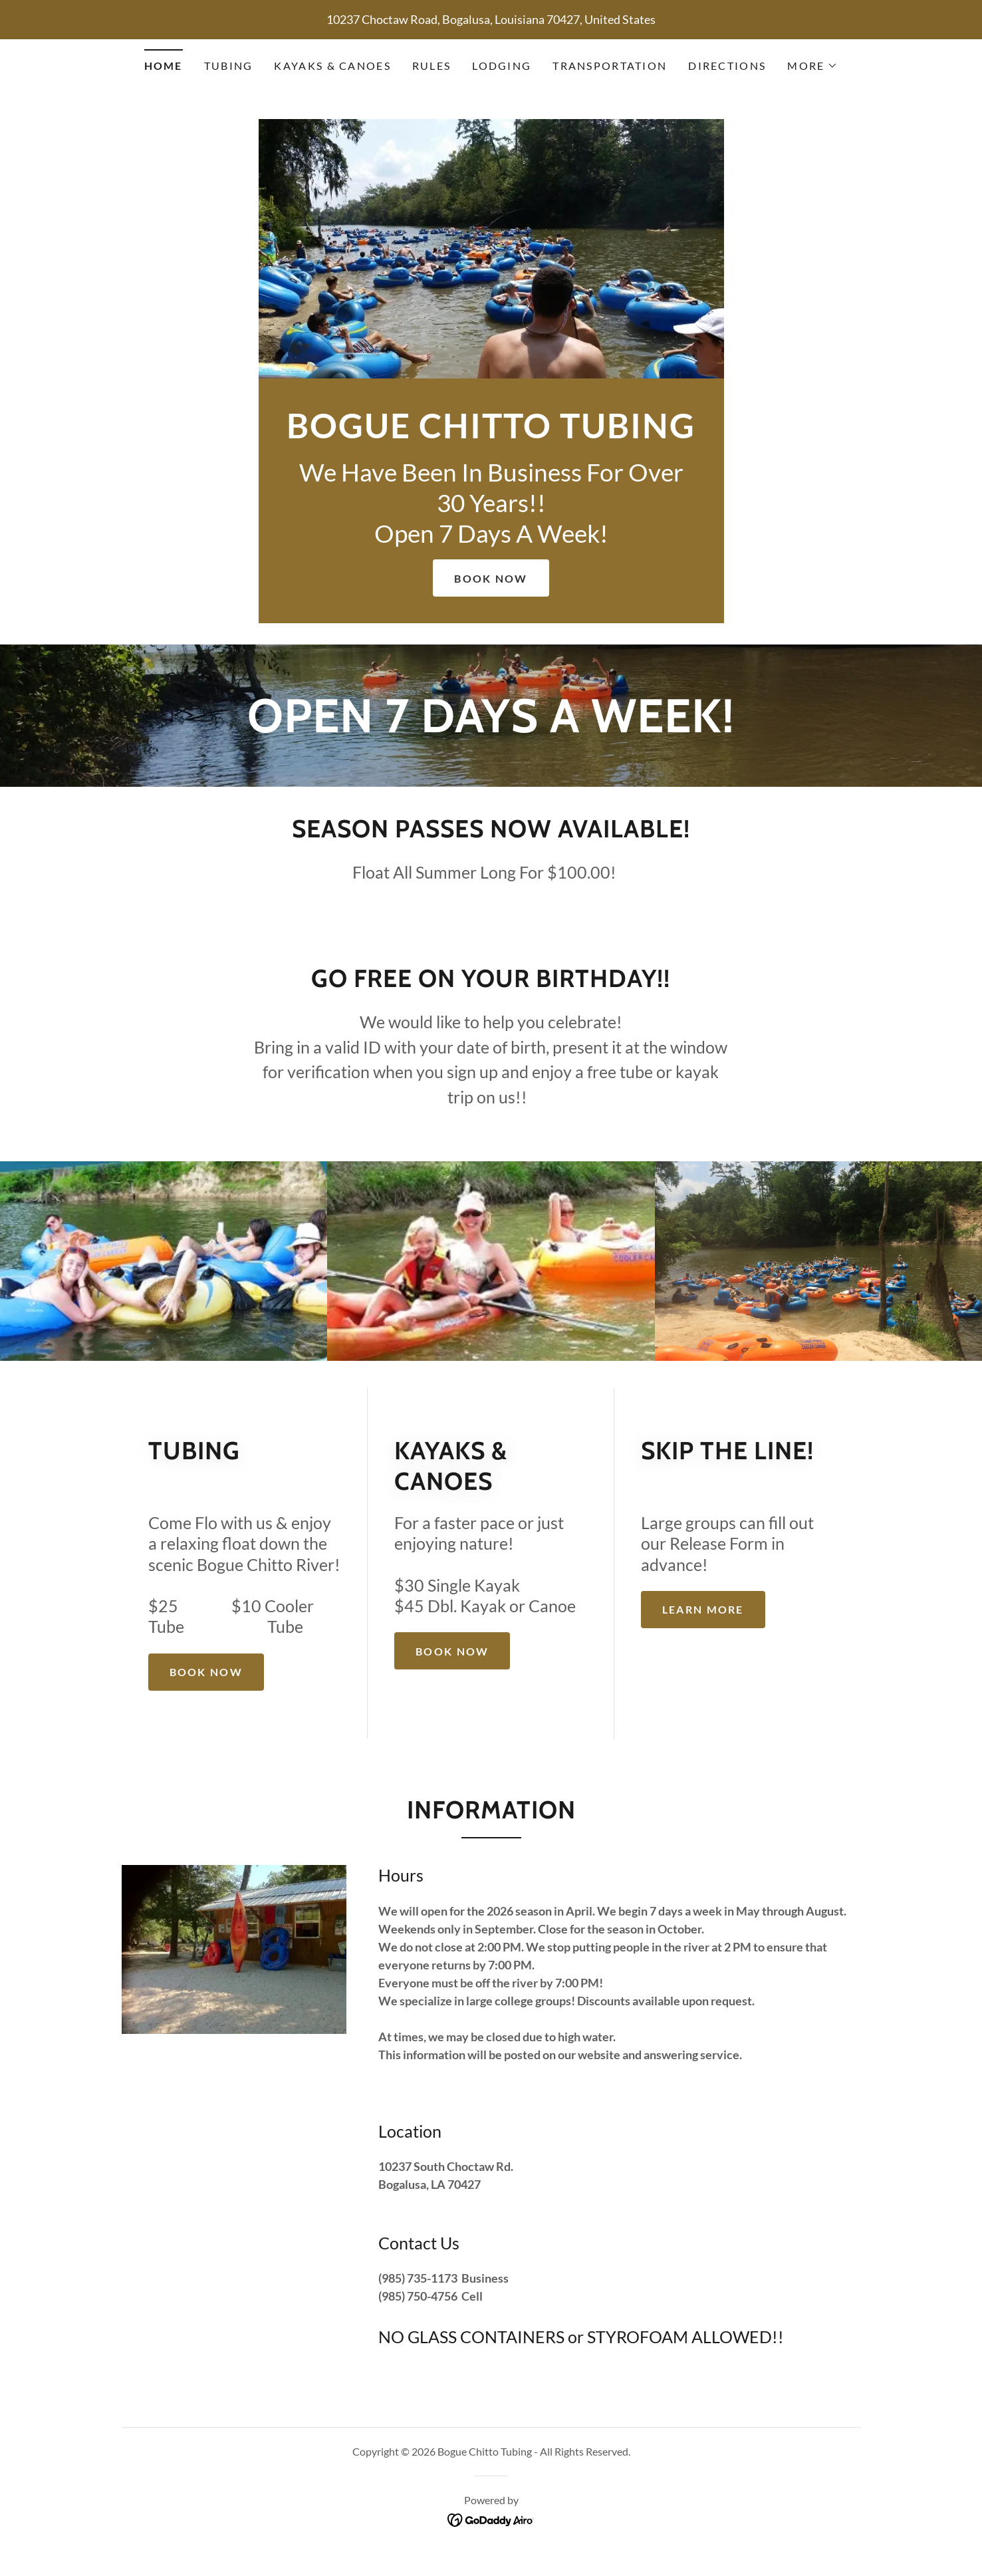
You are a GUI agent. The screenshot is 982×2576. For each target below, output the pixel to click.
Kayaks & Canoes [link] (332, 65)
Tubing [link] (228, 65)
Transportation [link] (609, 65)
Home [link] (163, 65)
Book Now (490, 578)
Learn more (703, 1609)
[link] (491, 433)
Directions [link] (727, 65)
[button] (812, 66)
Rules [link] (431, 65)
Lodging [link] (501, 65)
